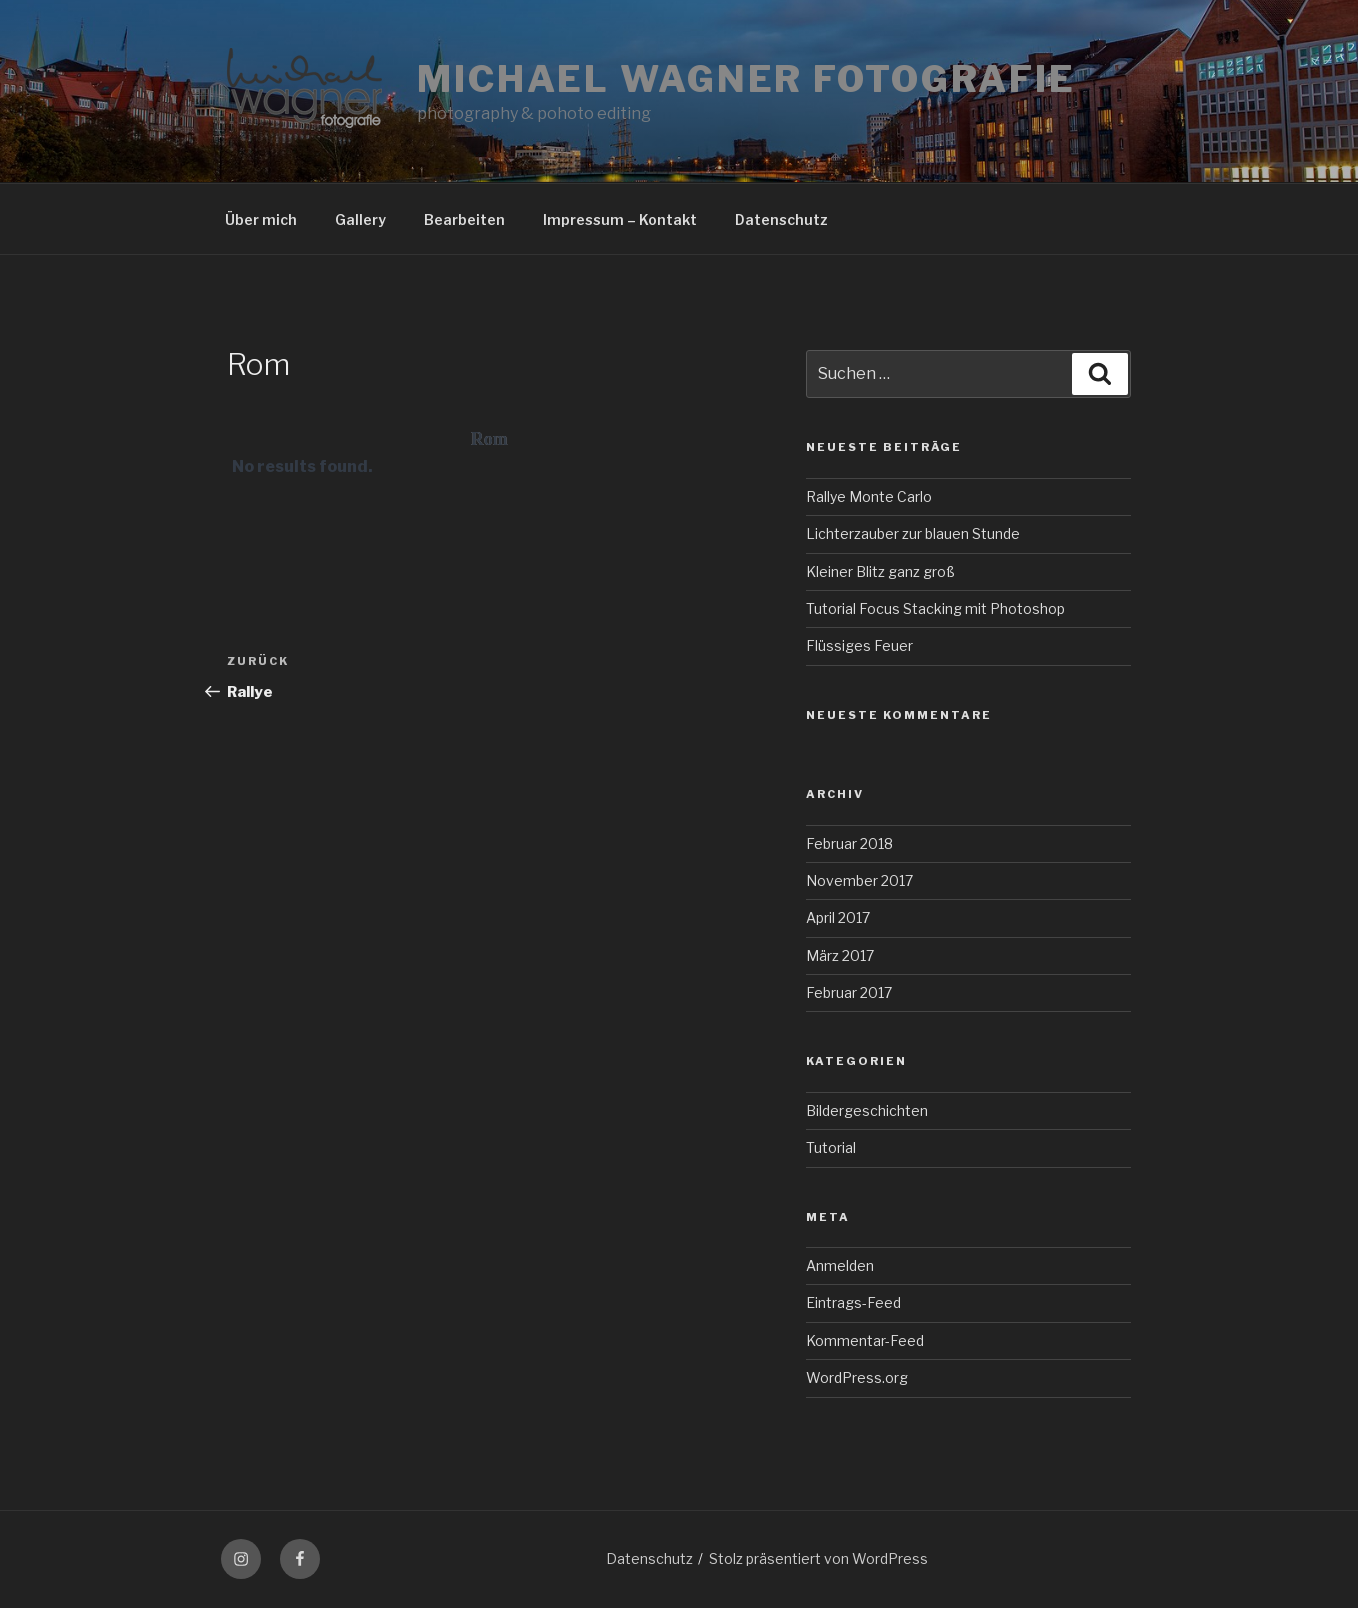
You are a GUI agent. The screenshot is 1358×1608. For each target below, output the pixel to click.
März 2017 (840, 955)
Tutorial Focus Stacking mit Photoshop (935, 608)
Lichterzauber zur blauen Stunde (913, 533)
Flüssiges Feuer (859, 645)
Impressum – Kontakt (620, 219)
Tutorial (831, 1147)
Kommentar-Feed (865, 1340)
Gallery (360, 219)
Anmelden (840, 1265)
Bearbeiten (464, 219)
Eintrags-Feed (853, 1302)
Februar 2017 (849, 992)
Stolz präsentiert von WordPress (818, 1558)
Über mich (261, 219)
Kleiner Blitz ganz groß (880, 571)
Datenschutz (781, 219)
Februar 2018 (849, 843)
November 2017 (859, 880)
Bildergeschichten (867, 1110)
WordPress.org (857, 1377)
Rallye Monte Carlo (869, 496)
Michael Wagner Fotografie (746, 79)
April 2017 (838, 917)
